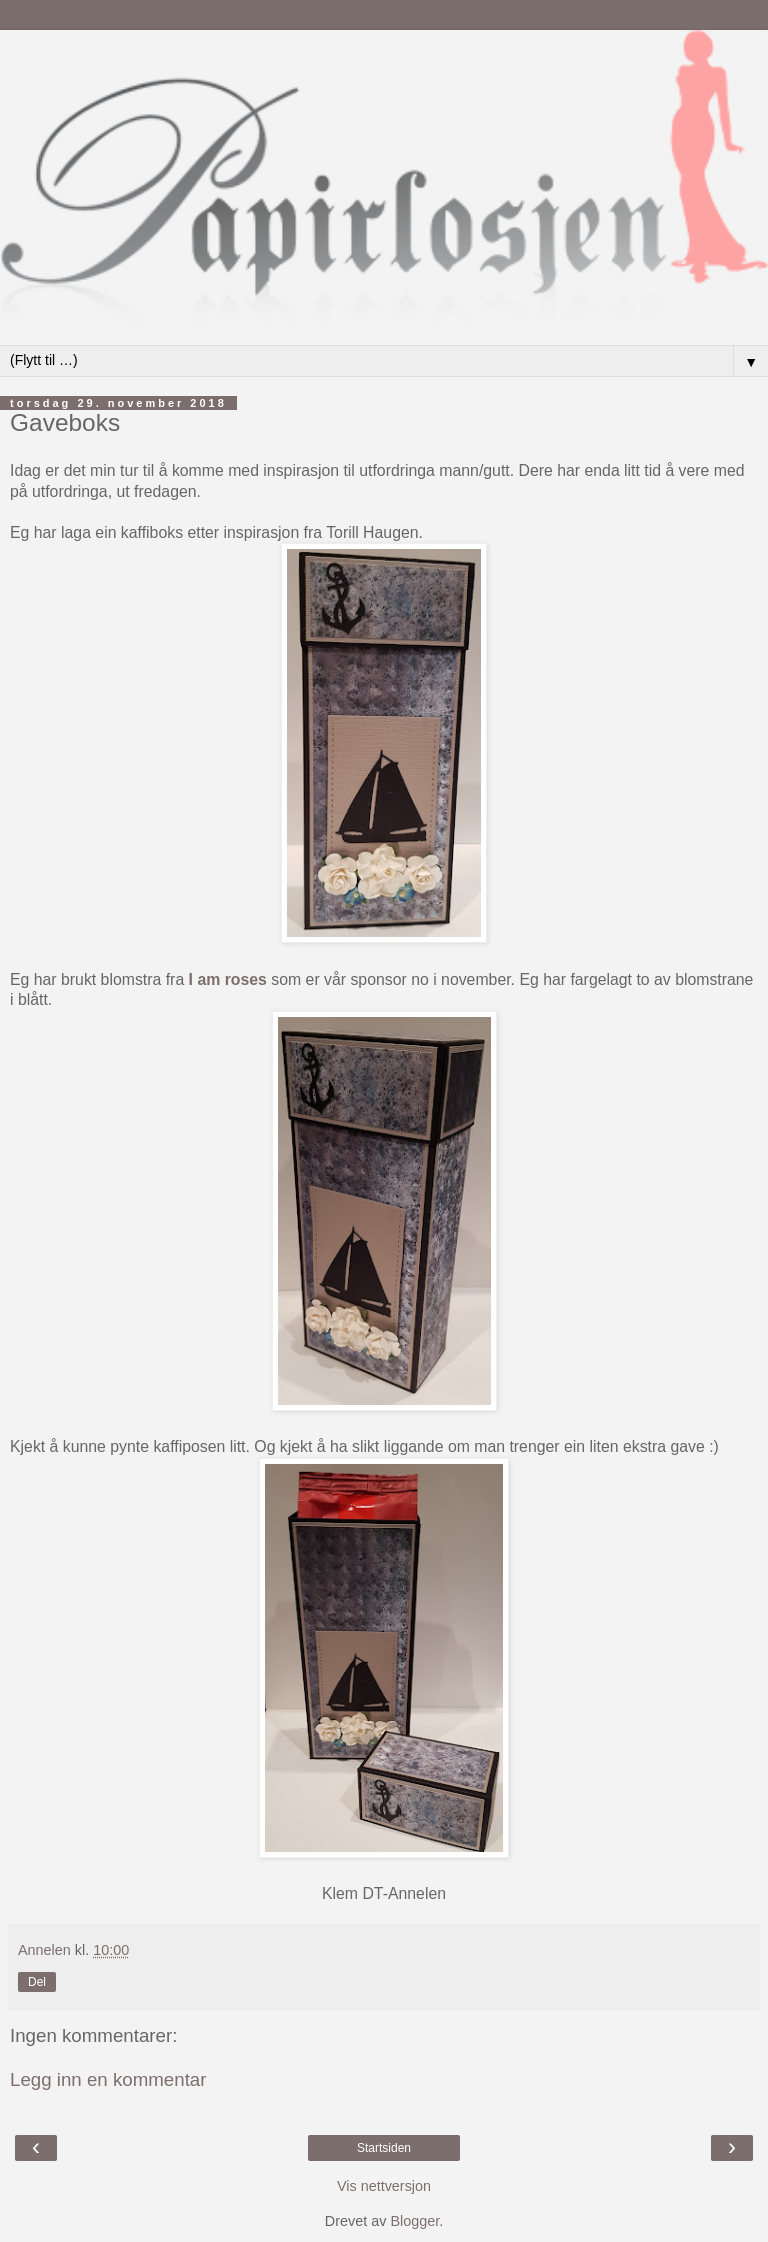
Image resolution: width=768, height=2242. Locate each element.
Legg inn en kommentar (108, 2079)
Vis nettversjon (384, 2186)
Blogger (414, 2221)
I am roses (228, 979)
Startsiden (384, 2148)
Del (37, 1982)
